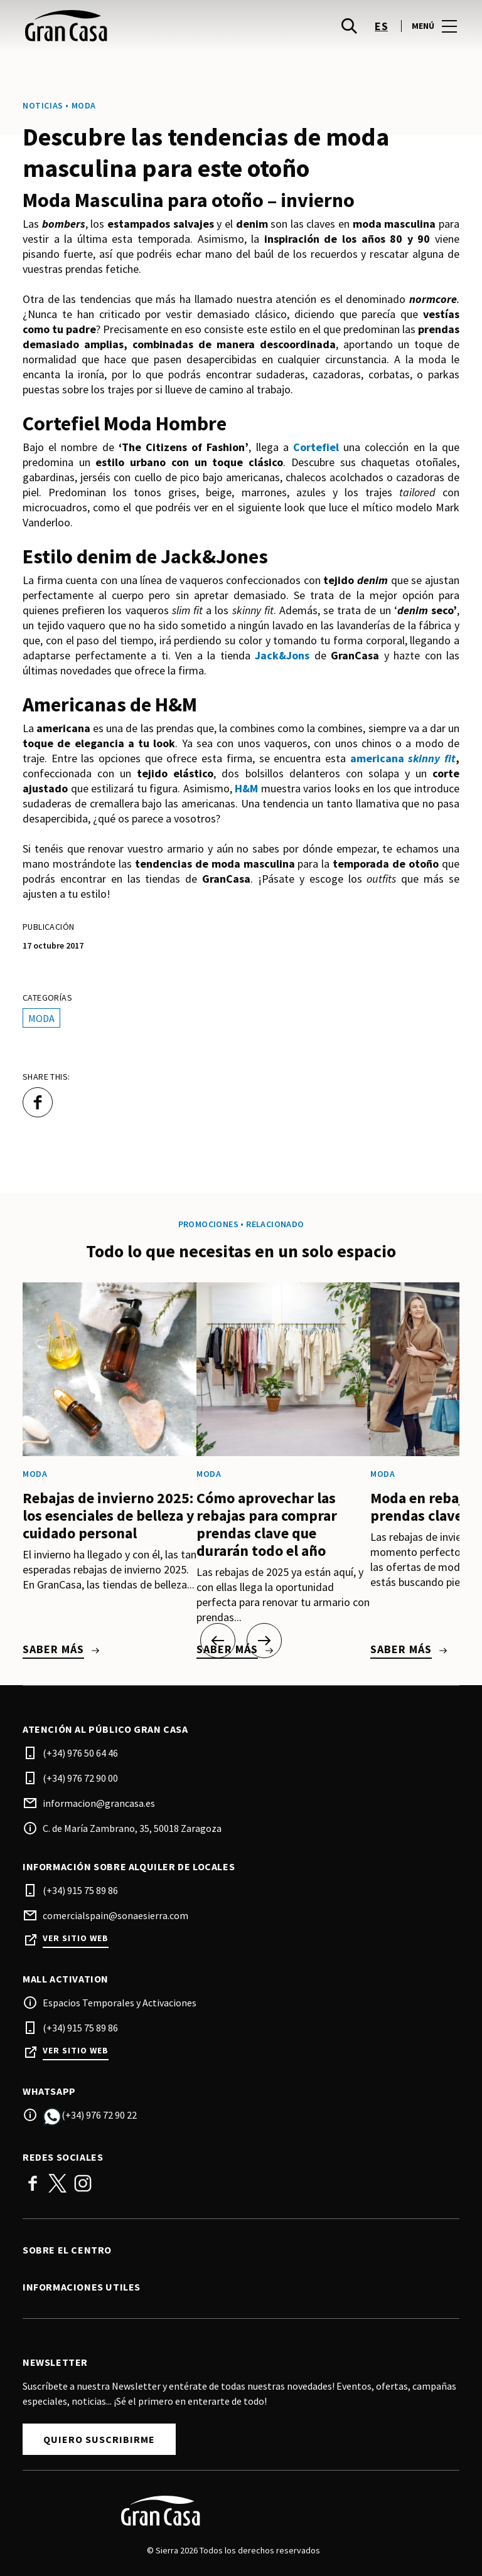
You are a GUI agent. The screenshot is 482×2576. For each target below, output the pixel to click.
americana (403, 758)
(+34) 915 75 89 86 (80, 1890)
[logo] (133, 25)
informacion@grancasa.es (99, 1803)
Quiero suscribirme (99, 2439)
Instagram (83, 2183)
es (381, 26)
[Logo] (233, 2511)
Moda (41, 1018)
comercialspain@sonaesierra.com (115, 1915)
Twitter (58, 2183)
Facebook (33, 2183)
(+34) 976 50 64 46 (80, 1753)
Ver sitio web (76, 1938)
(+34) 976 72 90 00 (80, 1778)
